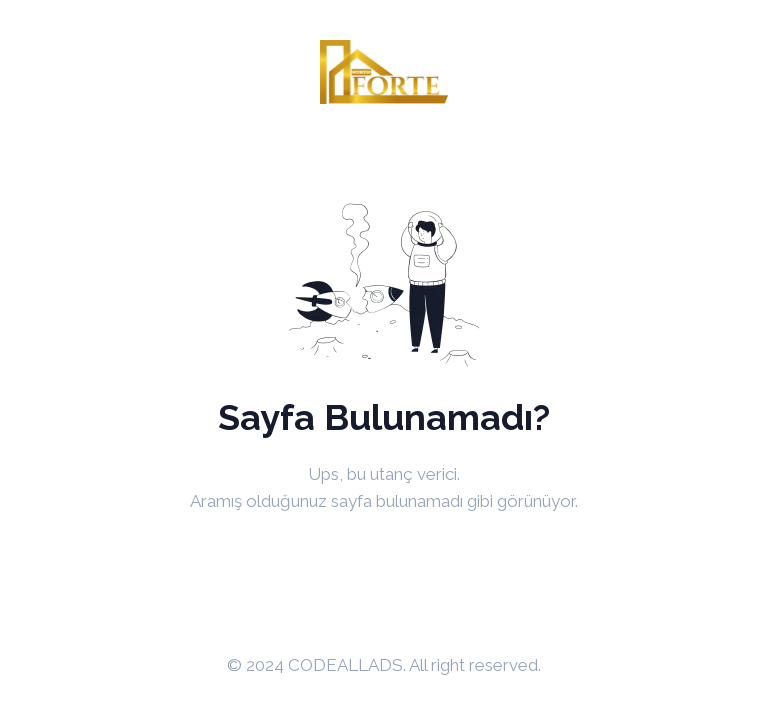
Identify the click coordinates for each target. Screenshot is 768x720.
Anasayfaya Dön (384, 552)
